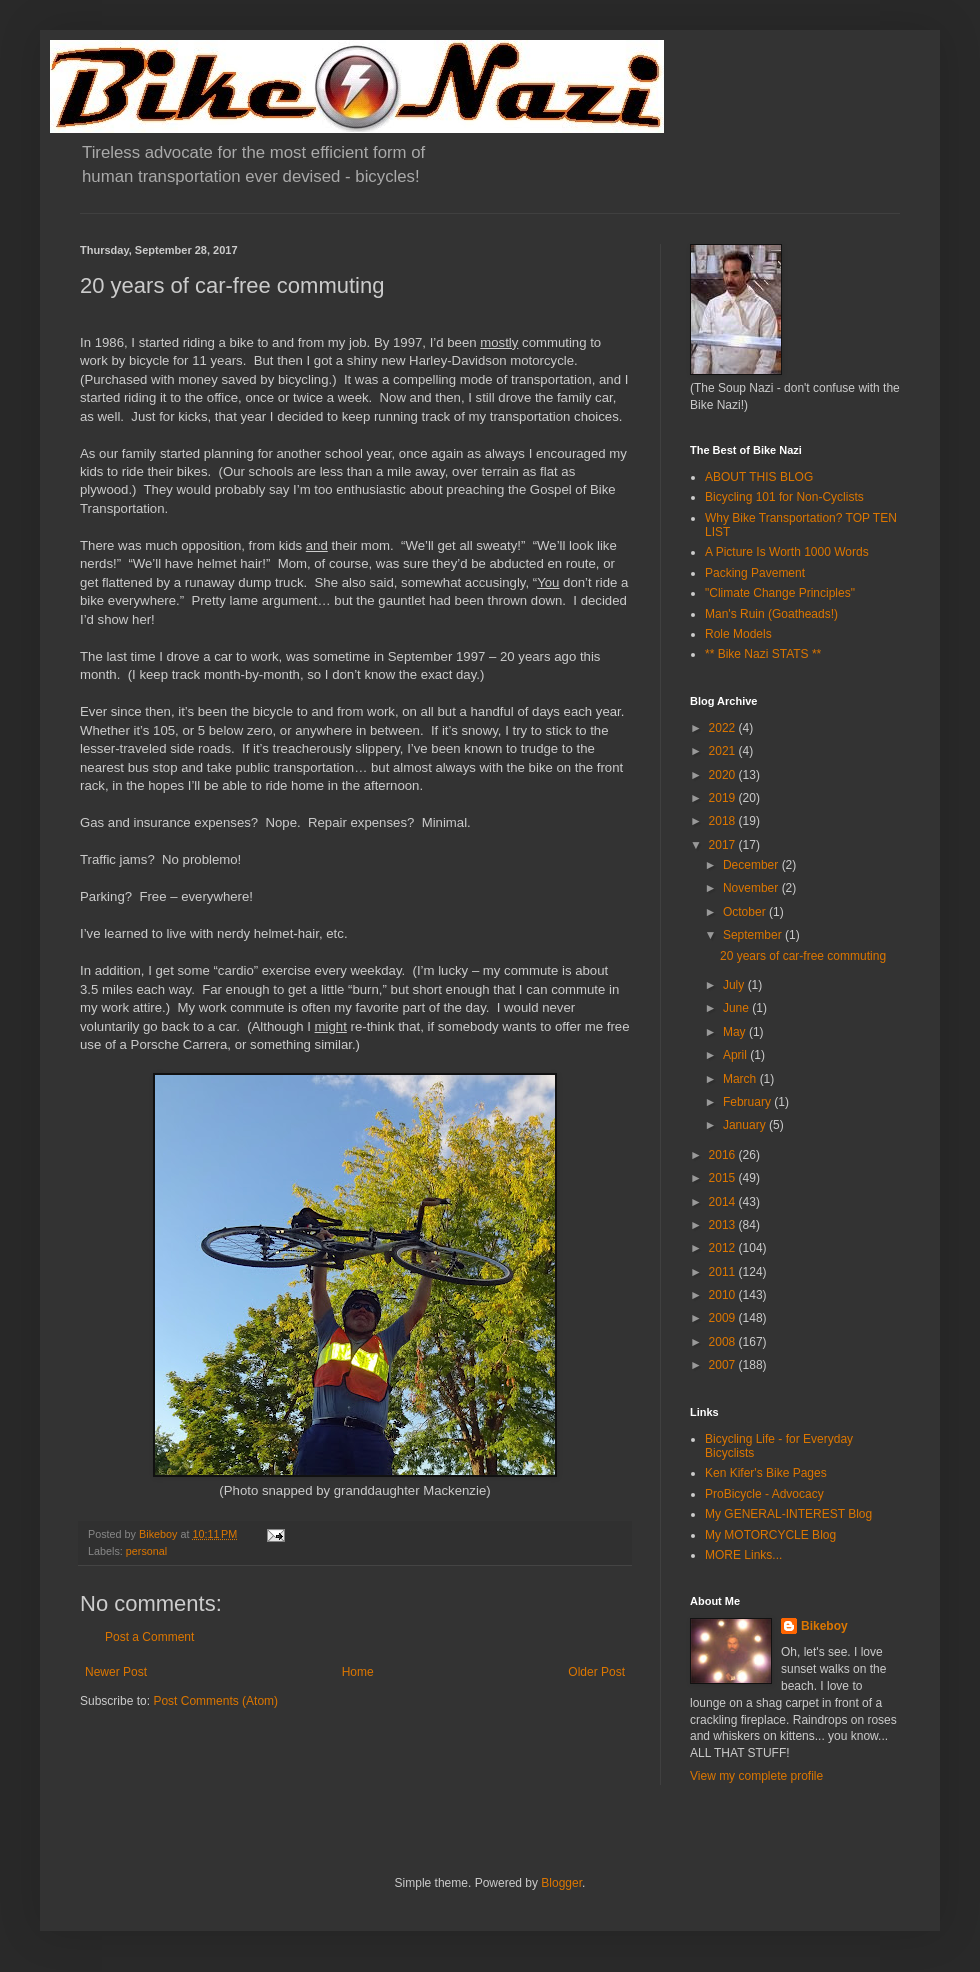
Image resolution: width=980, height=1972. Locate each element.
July (735, 985)
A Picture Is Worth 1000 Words (787, 552)
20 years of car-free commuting (803, 956)
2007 (724, 1365)
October (746, 912)
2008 (724, 1342)
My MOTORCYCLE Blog (770, 1535)
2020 (724, 775)
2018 (724, 821)
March (741, 1079)
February (748, 1102)
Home (358, 1672)
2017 (724, 845)
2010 (724, 1295)
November (752, 888)
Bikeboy (824, 1626)
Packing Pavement (755, 573)
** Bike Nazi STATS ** (763, 654)
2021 (724, 751)
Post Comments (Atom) (215, 1701)
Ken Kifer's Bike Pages (766, 1473)
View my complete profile (756, 1776)
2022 (724, 728)
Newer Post (116, 1672)
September (754, 935)
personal (146, 1551)
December (752, 865)
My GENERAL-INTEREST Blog (788, 1514)
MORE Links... (743, 1555)
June (737, 1008)
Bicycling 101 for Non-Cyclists (784, 497)
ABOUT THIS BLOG (759, 477)
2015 (724, 1178)
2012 (724, 1248)
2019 (724, 798)
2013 (724, 1225)
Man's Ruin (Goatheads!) (771, 614)
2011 (724, 1272)
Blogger (561, 1883)
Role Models (738, 634)
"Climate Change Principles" (780, 593)
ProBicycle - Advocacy (764, 1494)
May (736, 1032)
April (736, 1055)
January (746, 1125)
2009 (724, 1318)
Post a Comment (149, 1637)
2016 (724, 1155)
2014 (724, 1202)
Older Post (596, 1672)
